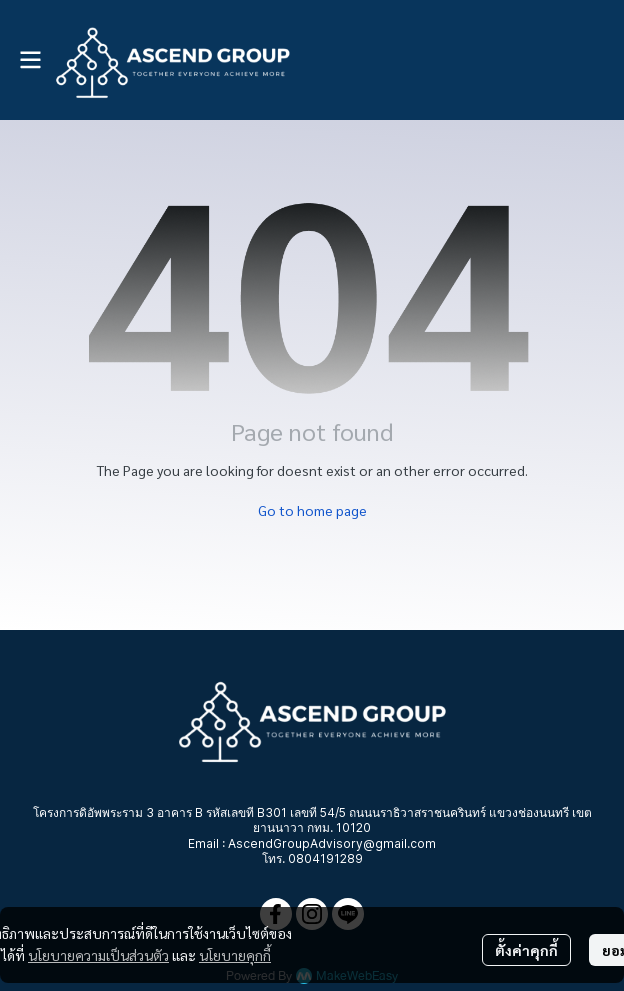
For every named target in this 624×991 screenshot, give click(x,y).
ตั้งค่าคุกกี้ (526, 950)
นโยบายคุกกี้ (235, 955)
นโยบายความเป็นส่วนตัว (98, 955)
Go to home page (312, 510)
